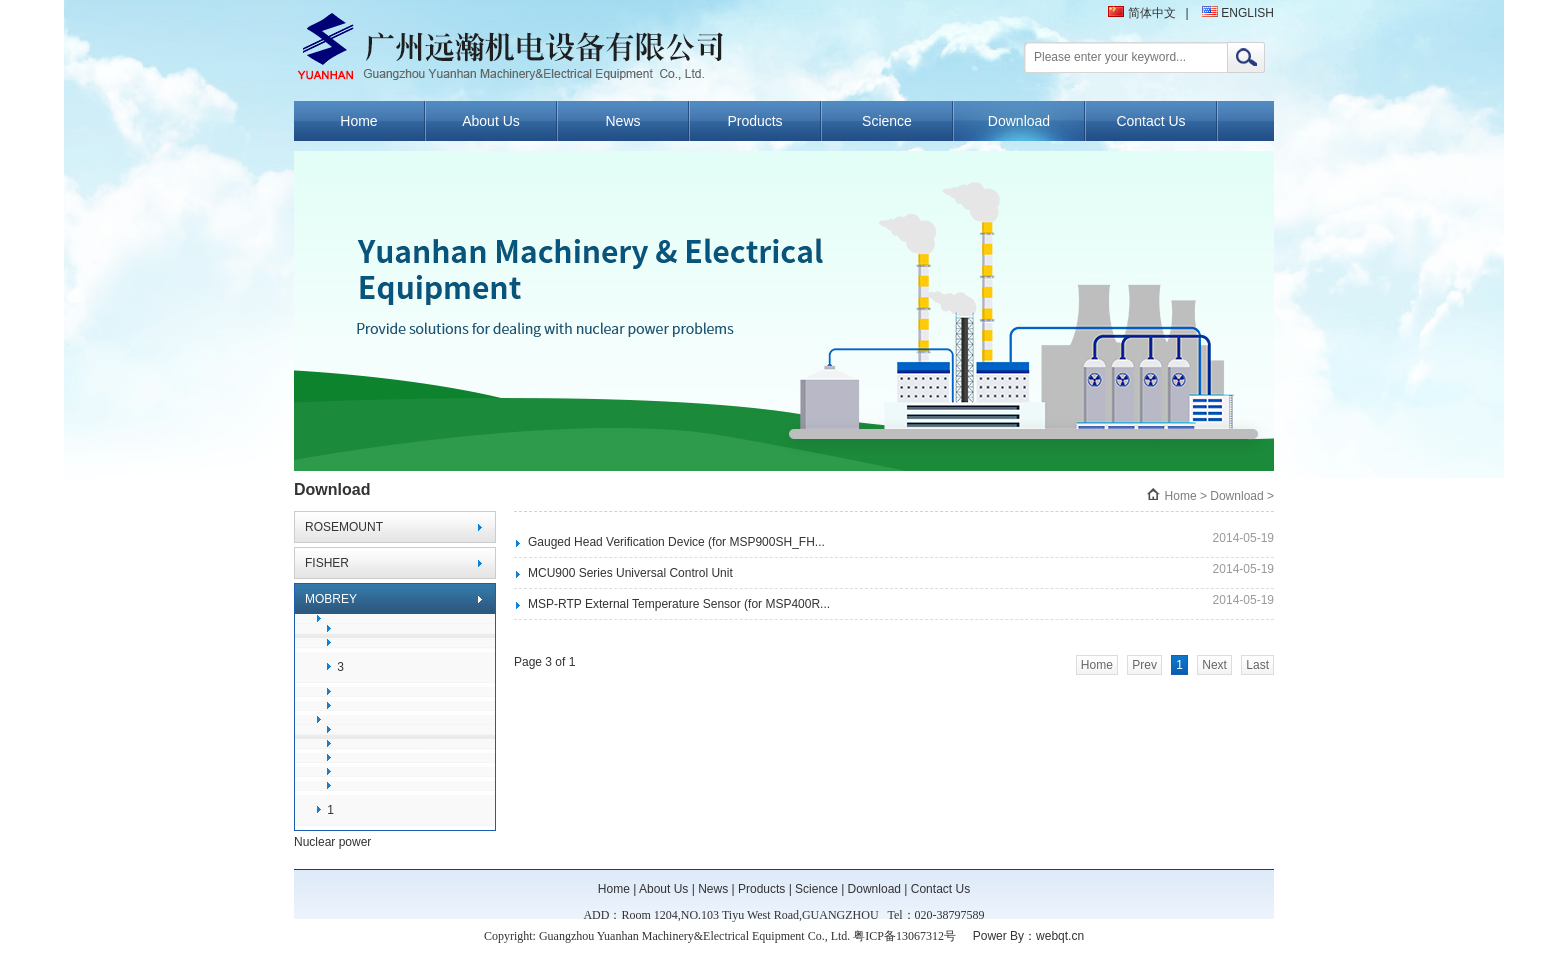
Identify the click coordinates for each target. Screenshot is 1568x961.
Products (754, 121)
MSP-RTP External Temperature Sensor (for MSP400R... (679, 604)
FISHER (327, 563)
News (622, 121)
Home (358, 121)
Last (1257, 665)
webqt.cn (1060, 936)
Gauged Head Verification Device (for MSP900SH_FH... (676, 542)
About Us (491, 121)
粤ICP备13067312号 (904, 936)
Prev (1144, 665)
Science (887, 121)
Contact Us (1150, 121)
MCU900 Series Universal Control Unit (630, 573)
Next (1214, 665)
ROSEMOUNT (344, 527)
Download (1019, 121)
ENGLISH (1238, 13)
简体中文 (1141, 13)
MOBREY (331, 599)
